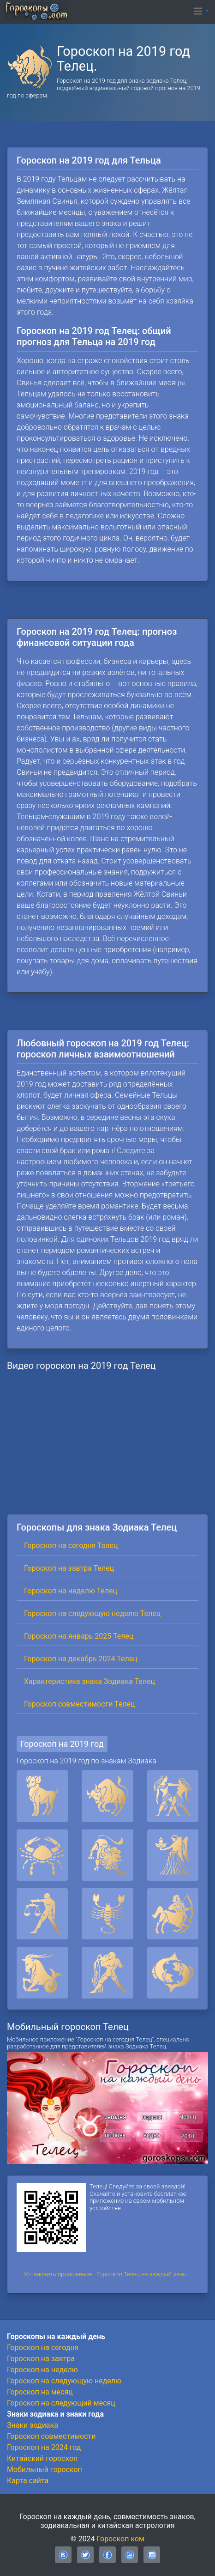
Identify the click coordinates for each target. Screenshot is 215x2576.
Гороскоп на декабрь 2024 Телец (80, 1658)
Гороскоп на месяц (40, 2392)
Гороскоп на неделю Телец (70, 1590)
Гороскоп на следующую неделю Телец (92, 1613)
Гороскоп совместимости (51, 2436)
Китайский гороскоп (42, 2458)
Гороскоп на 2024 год (44, 2447)
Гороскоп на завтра (41, 2358)
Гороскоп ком (120, 2538)
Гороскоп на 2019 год (62, 1744)
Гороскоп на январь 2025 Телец (78, 1636)
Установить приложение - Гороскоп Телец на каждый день (105, 2274)
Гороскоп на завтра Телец (69, 1568)
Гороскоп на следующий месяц (61, 2403)
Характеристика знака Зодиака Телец (89, 1681)
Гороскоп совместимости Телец (79, 1704)
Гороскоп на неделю (42, 2369)
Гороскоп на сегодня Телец (71, 1545)
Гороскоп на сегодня (42, 2347)
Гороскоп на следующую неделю (64, 2380)
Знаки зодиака (32, 2425)
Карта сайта (27, 2480)
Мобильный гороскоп (44, 2469)
